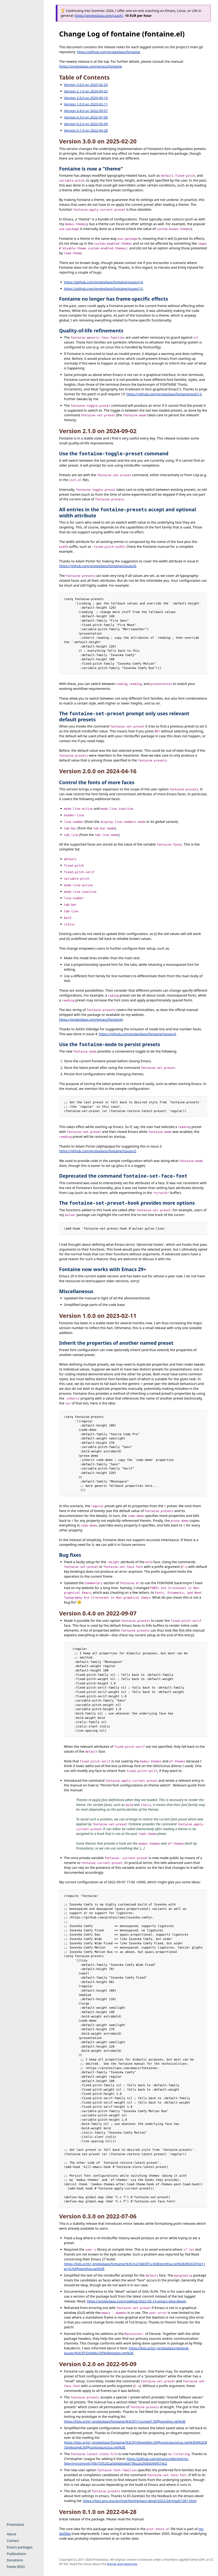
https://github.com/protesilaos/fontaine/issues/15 (103, 288)
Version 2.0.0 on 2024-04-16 (86, 98)
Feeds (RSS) (16, 2566)
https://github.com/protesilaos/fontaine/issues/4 (137, 1034)
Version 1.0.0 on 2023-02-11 (86, 104)
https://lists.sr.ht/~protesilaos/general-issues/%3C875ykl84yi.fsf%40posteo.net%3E (126, 2350)
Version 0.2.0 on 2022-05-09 (86, 124)
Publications (16, 2553)
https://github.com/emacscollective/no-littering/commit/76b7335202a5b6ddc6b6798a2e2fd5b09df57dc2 (126, 2461)
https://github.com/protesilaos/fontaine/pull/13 (163, 394)
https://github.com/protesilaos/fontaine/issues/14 (103, 282)
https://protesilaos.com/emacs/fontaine (90, 66)
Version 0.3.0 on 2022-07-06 (86, 117)
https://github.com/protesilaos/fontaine (108, 52)
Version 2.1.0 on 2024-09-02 (86, 91)
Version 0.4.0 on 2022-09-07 (86, 110)
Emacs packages (20, 2547)
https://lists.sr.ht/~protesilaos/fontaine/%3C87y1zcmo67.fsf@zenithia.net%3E (124, 2421)
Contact (13, 2540)
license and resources (122, 2564)
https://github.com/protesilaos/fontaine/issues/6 (97, 566)
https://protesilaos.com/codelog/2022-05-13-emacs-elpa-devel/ (136, 2301)
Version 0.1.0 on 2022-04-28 (86, 130)
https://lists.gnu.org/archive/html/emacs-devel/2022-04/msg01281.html (139, 2500)
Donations (15, 2560)
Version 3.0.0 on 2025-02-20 (86, 84)
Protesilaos (15, 2524)
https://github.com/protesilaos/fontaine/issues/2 (97, 1151)
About (11, 2534)
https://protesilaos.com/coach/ (99, 15)
